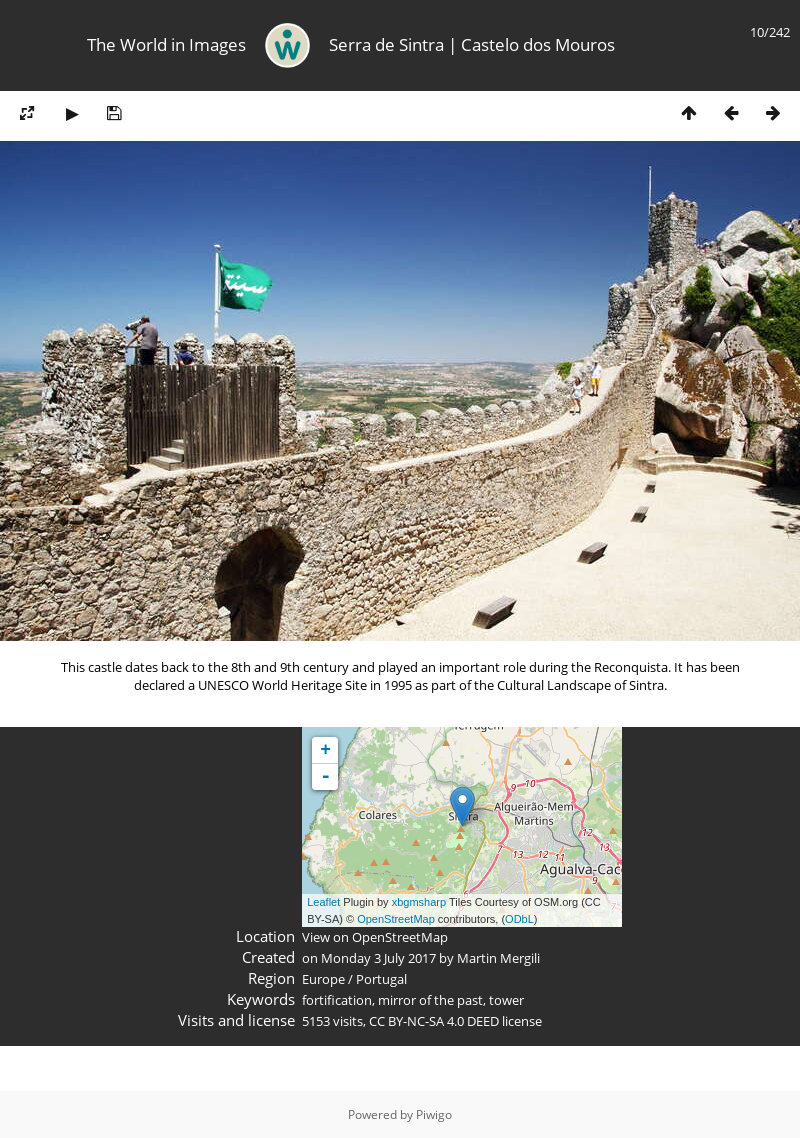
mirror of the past (430, 1000)
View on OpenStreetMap (375, 937)
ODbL (519, 919)
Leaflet (323, 902)
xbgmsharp (419, 902)
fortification (337, 1000)
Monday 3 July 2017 (378, 958)
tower (506, 1000)
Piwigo (434, 1114)
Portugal (381, 979)
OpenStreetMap (396, 919)
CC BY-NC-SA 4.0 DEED (434, 1021)
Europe (323, 979)
